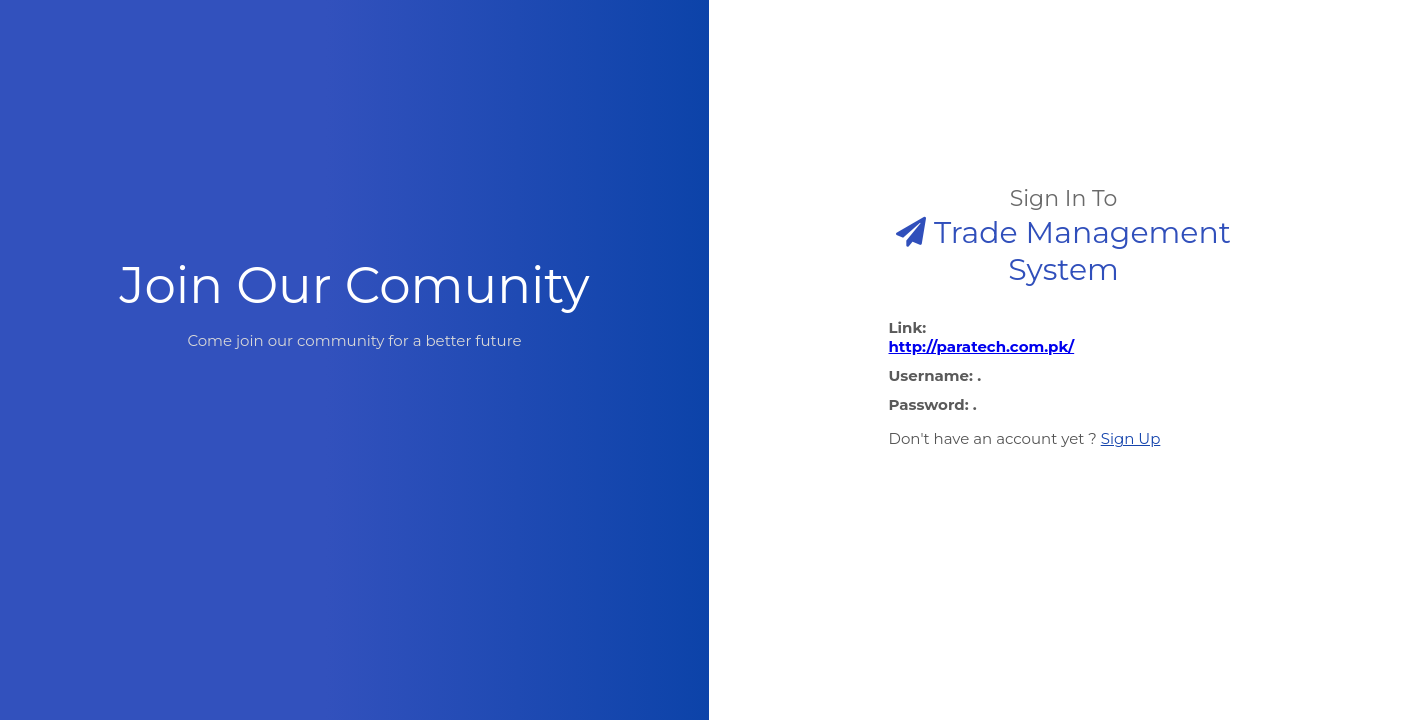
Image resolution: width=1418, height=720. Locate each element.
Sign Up (1131, 438)
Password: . (933, 404)
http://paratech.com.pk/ (982, 346)
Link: (1064, 337)
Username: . (935, 375)
